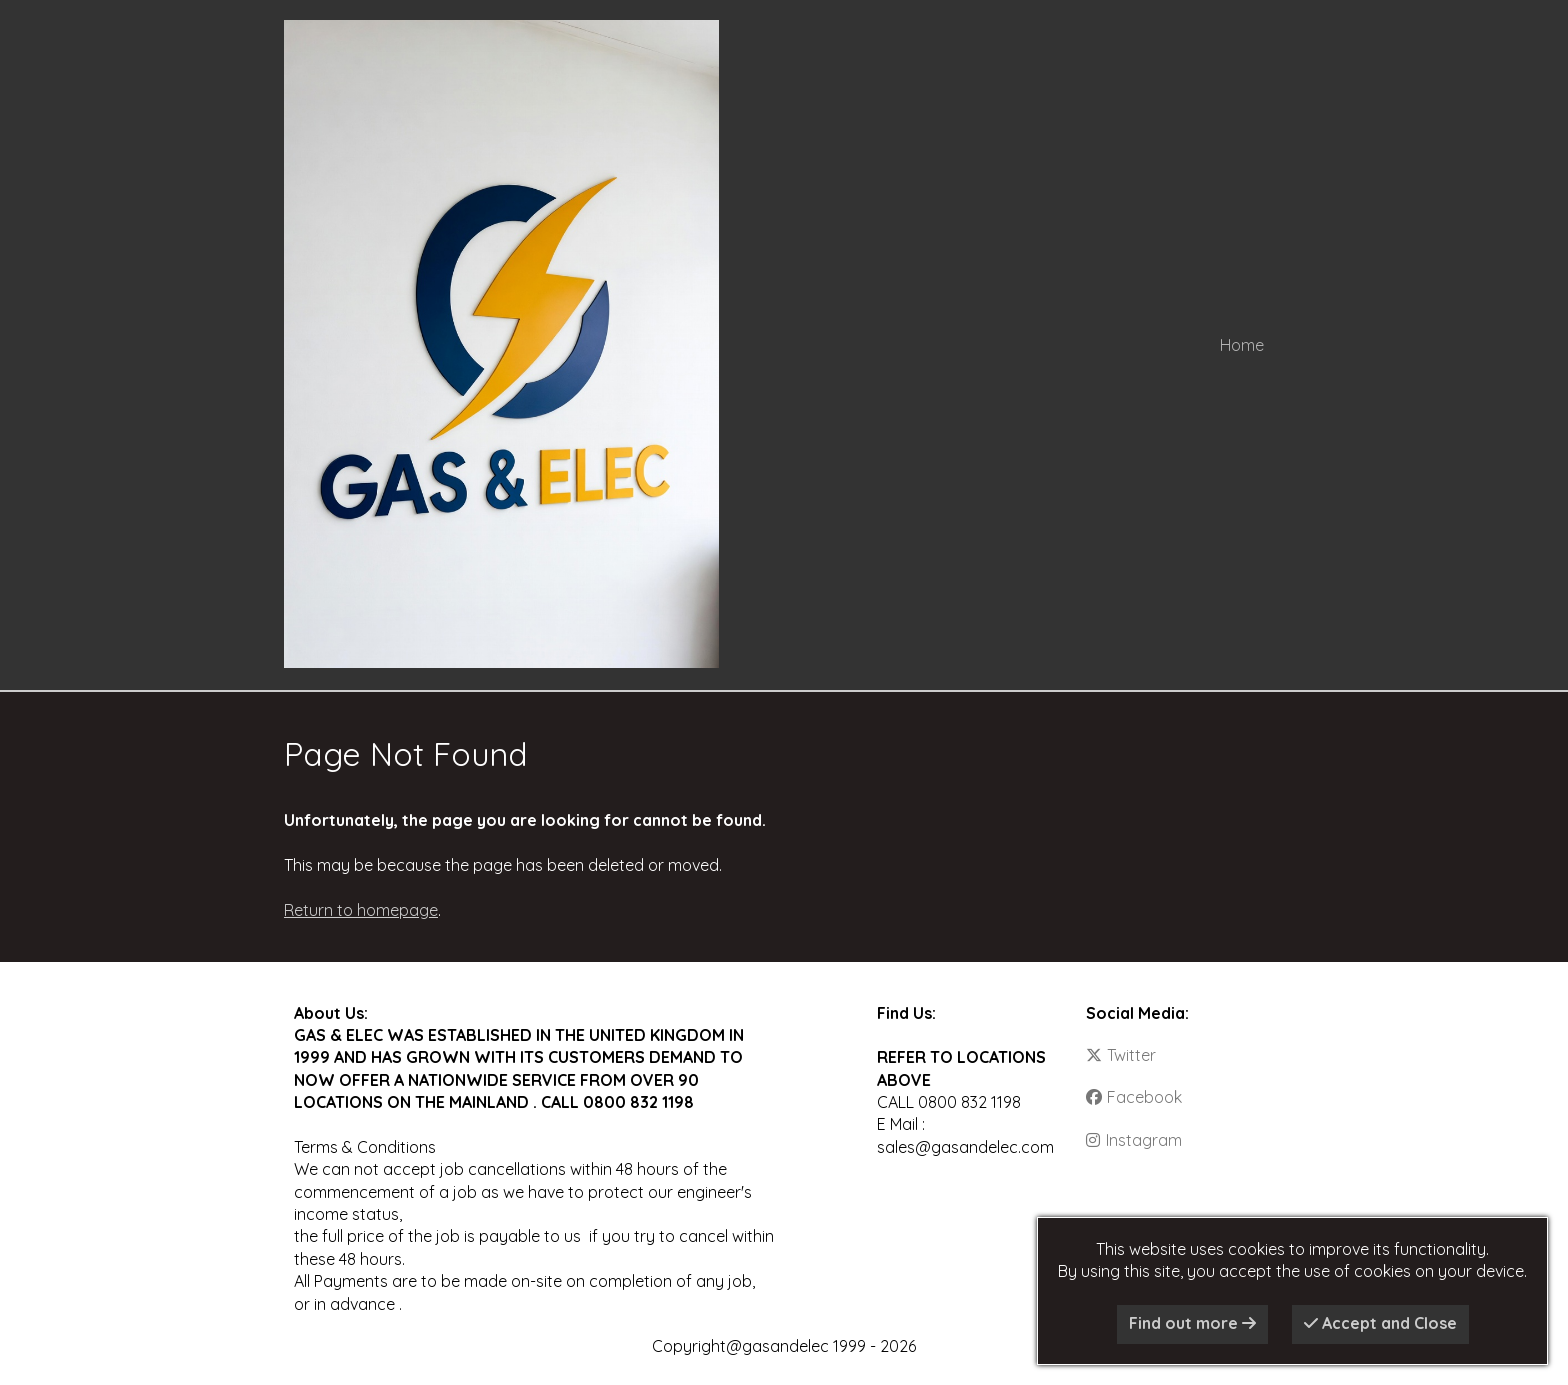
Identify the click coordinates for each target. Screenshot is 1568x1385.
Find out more (1192, 1323)
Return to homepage (361, 910)
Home (1242, 345)
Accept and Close (1380, 1323)
